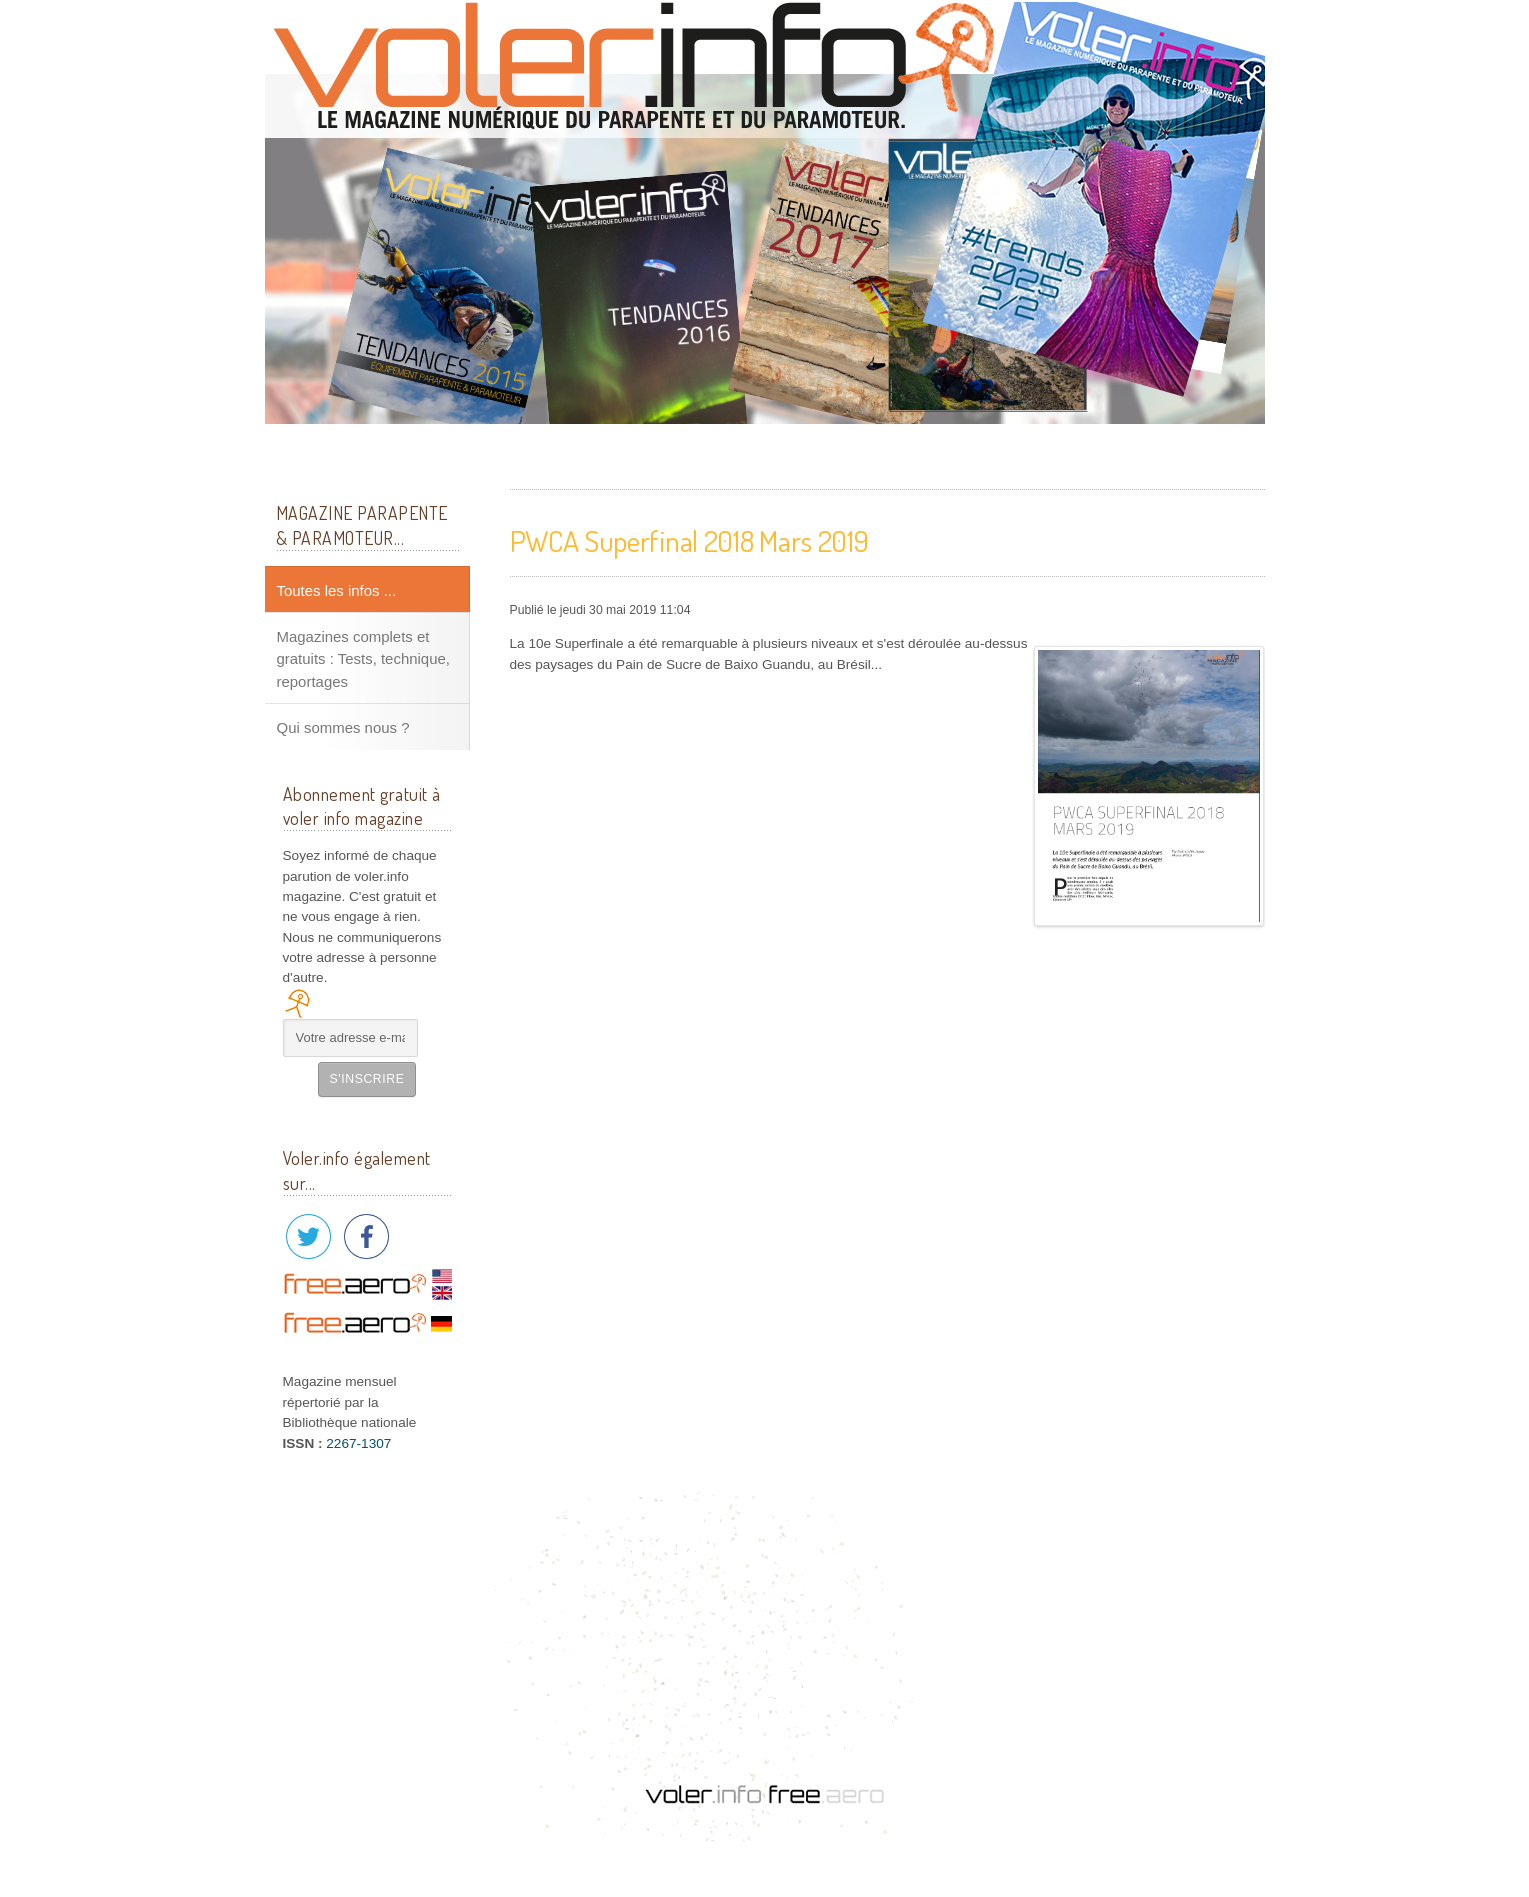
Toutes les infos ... (337, 590)
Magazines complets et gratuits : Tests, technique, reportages (363, 659)
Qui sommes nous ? (343, 727)
